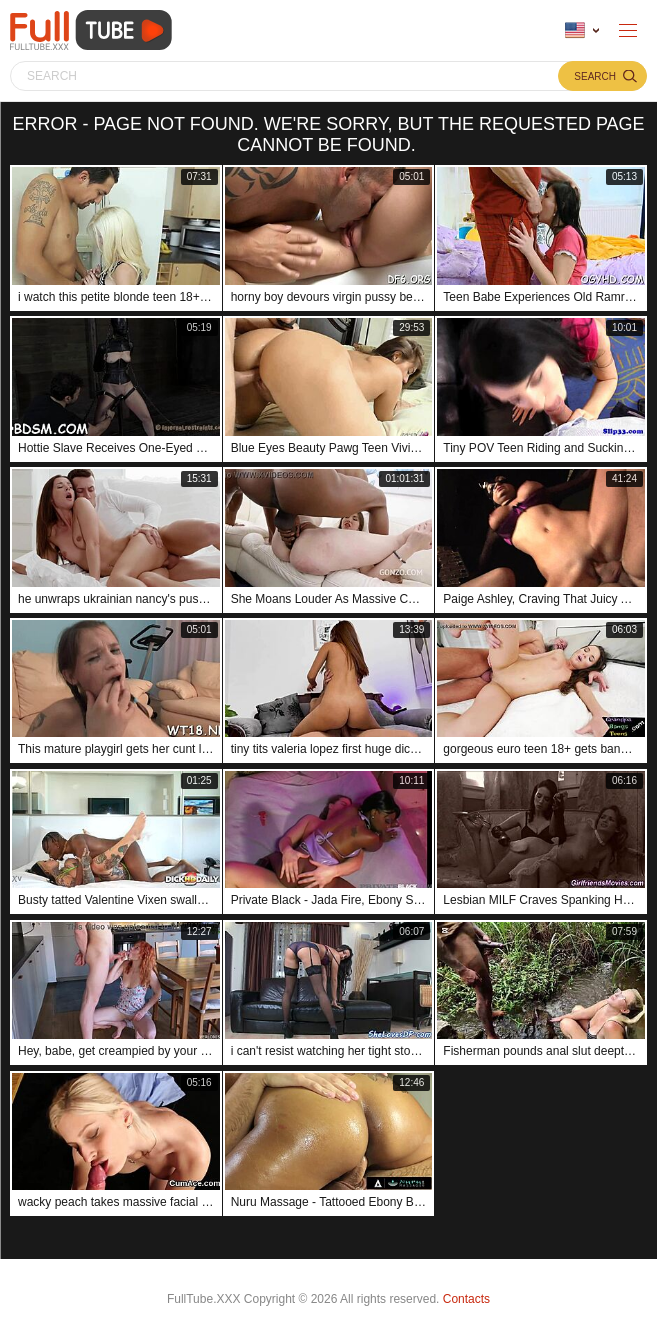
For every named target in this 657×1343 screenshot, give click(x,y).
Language (575, 30)
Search (595, 76)
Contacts (466, 1299)
